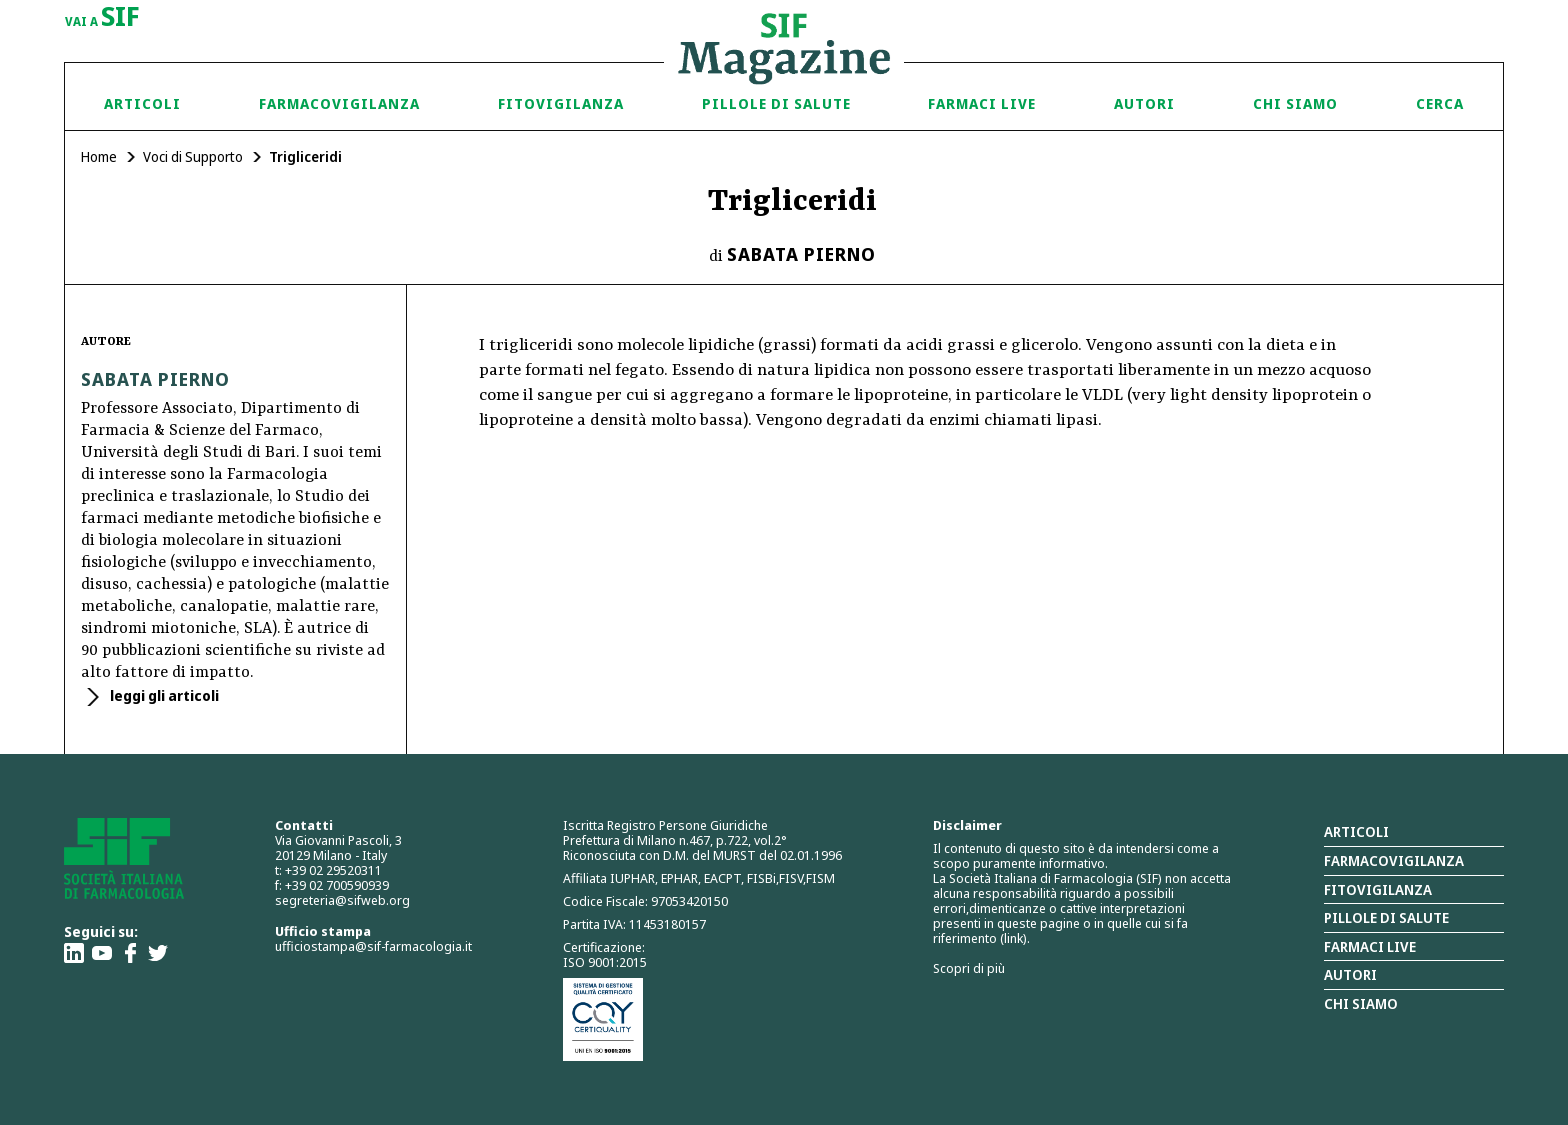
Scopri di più (969, 968)
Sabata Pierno (801, 254)
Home (99, 156)
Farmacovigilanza (339, 103)
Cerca (1440, 103)
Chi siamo (1295, 103)
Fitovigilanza (561, 103)
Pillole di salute (1386, 917)
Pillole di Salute (776, 103)
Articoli (142, 103)
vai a (102, 18)
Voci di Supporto (193, 156)
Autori (1144, 103)
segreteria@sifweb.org (342, 900)
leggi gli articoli (163, 695)
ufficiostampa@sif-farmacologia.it (373, 946)
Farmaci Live (982, 103)
